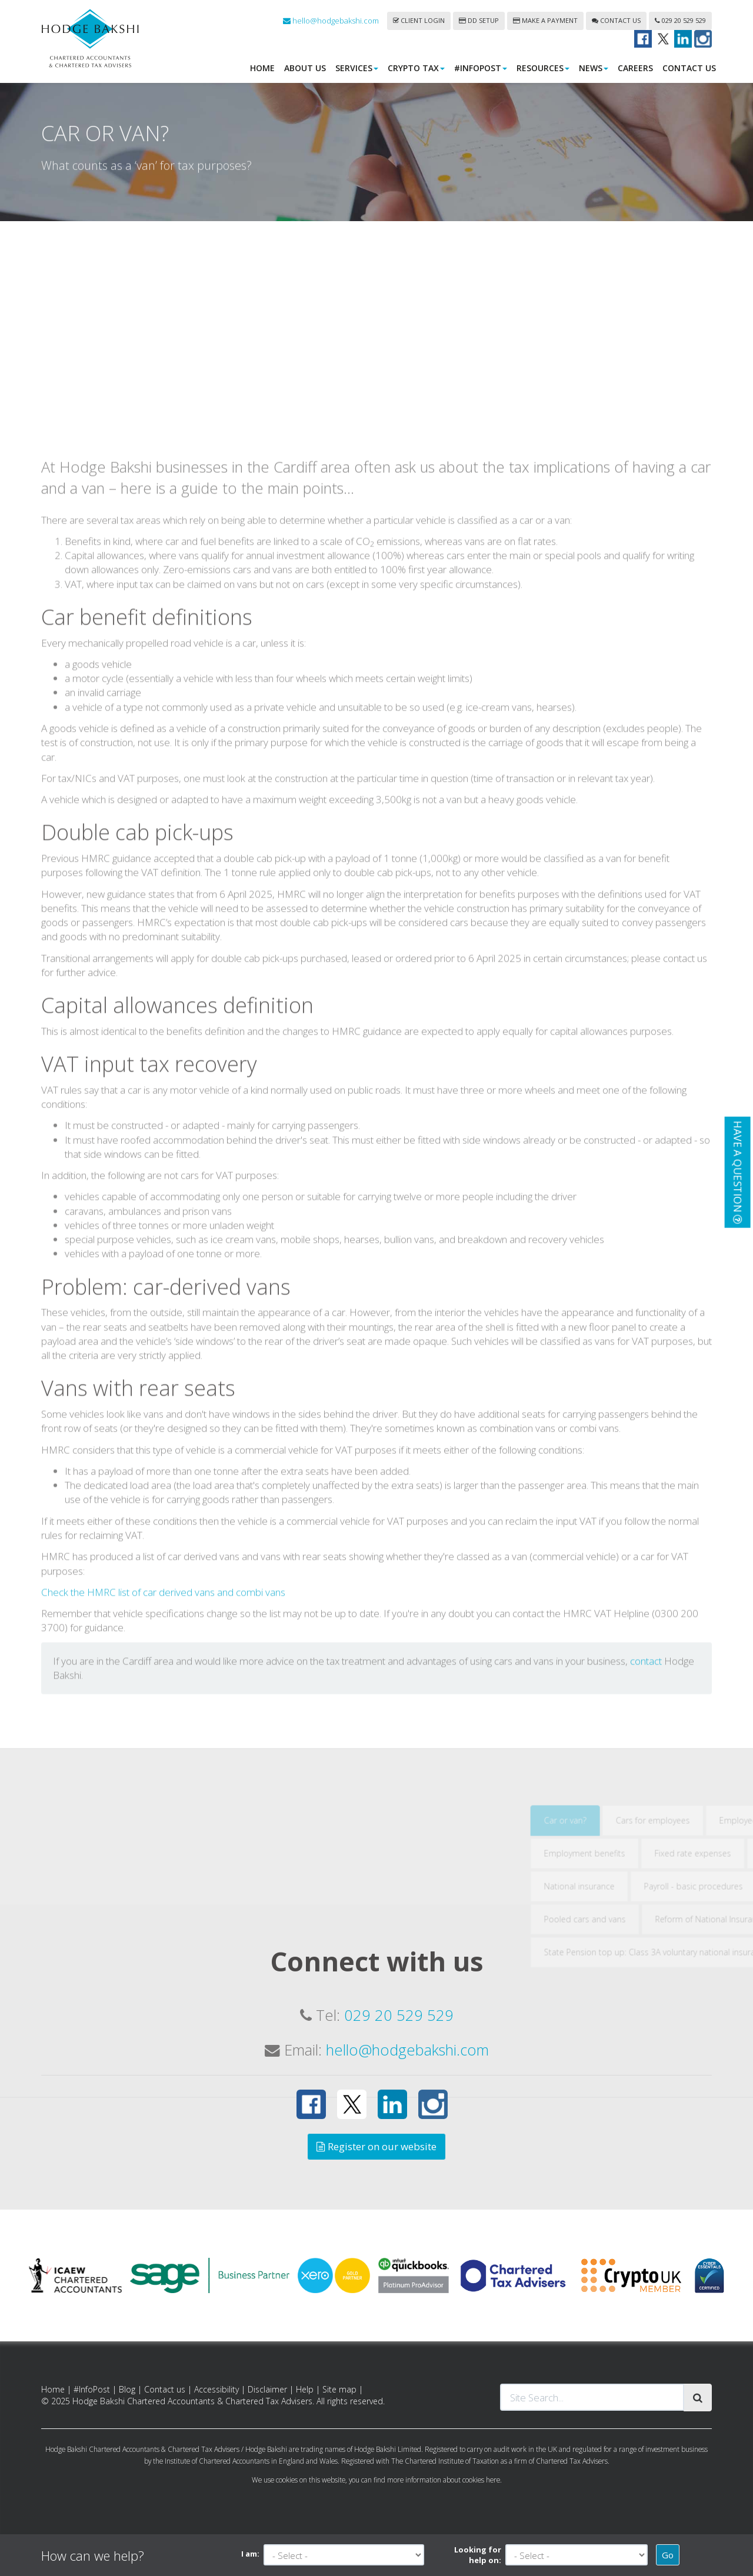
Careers (635, 68)
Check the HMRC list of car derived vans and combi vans (163, 1775)
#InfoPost (480, 68)
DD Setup (479, 20)
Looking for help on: (477, 2555)
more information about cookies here (443, 2479)
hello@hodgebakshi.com (331, 20)
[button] (737, 1172)
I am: (250, 2553)
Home (262, 68)
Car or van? (623, 2003)
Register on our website (376, 2146)
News (593, 68)
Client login (419, 20)
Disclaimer (267, 2389)
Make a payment (545, 20)
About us (305, 68)
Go (668, 2555)
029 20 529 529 (680, 20)
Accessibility (216, 2389)
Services (356, 68)
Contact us (616, 20)
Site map (339, 2389)
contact (646, 1844)
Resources (543, 68)
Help (305, 2389)
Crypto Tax (416, 68)
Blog (127, 2389)
